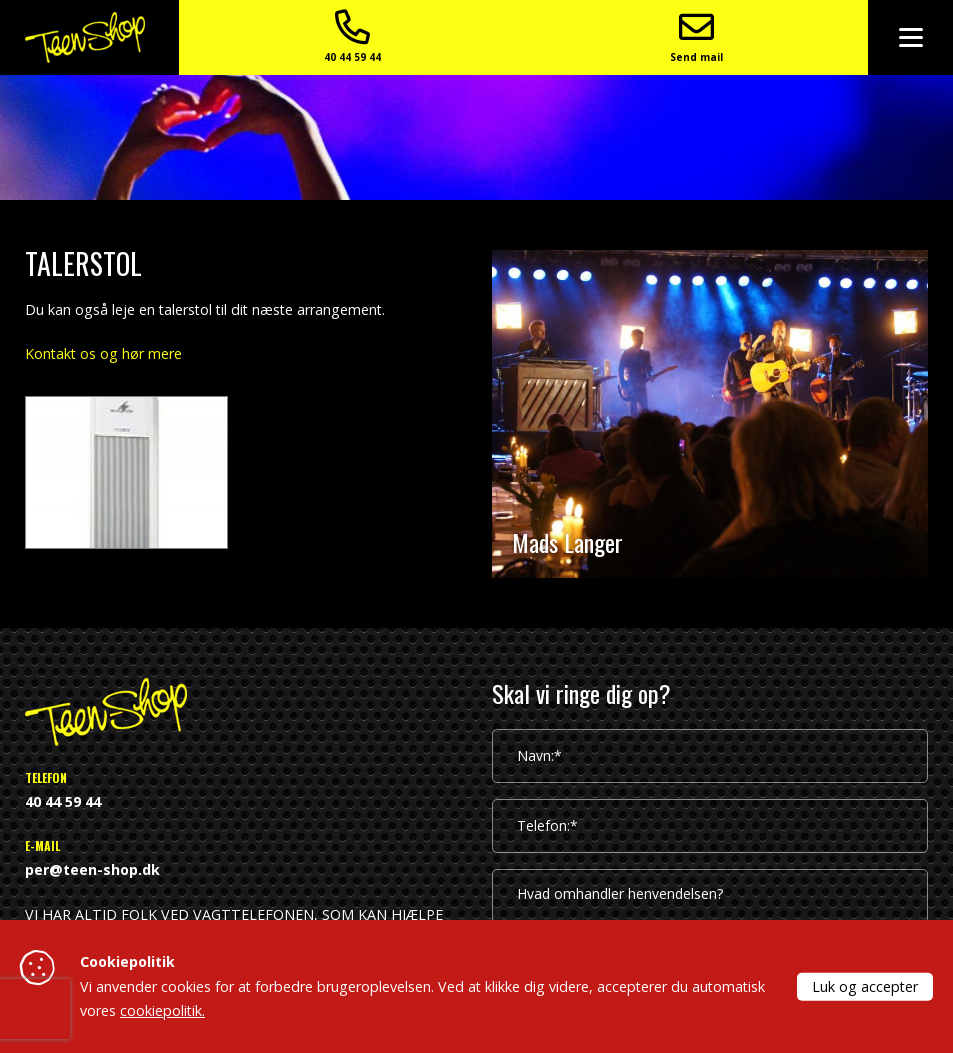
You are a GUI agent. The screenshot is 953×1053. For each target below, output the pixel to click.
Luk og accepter (865, 985)
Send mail (823, 39)
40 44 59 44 (733, 39)
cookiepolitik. (162, 1010)
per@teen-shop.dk (92, 869)
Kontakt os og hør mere (103, 353)
